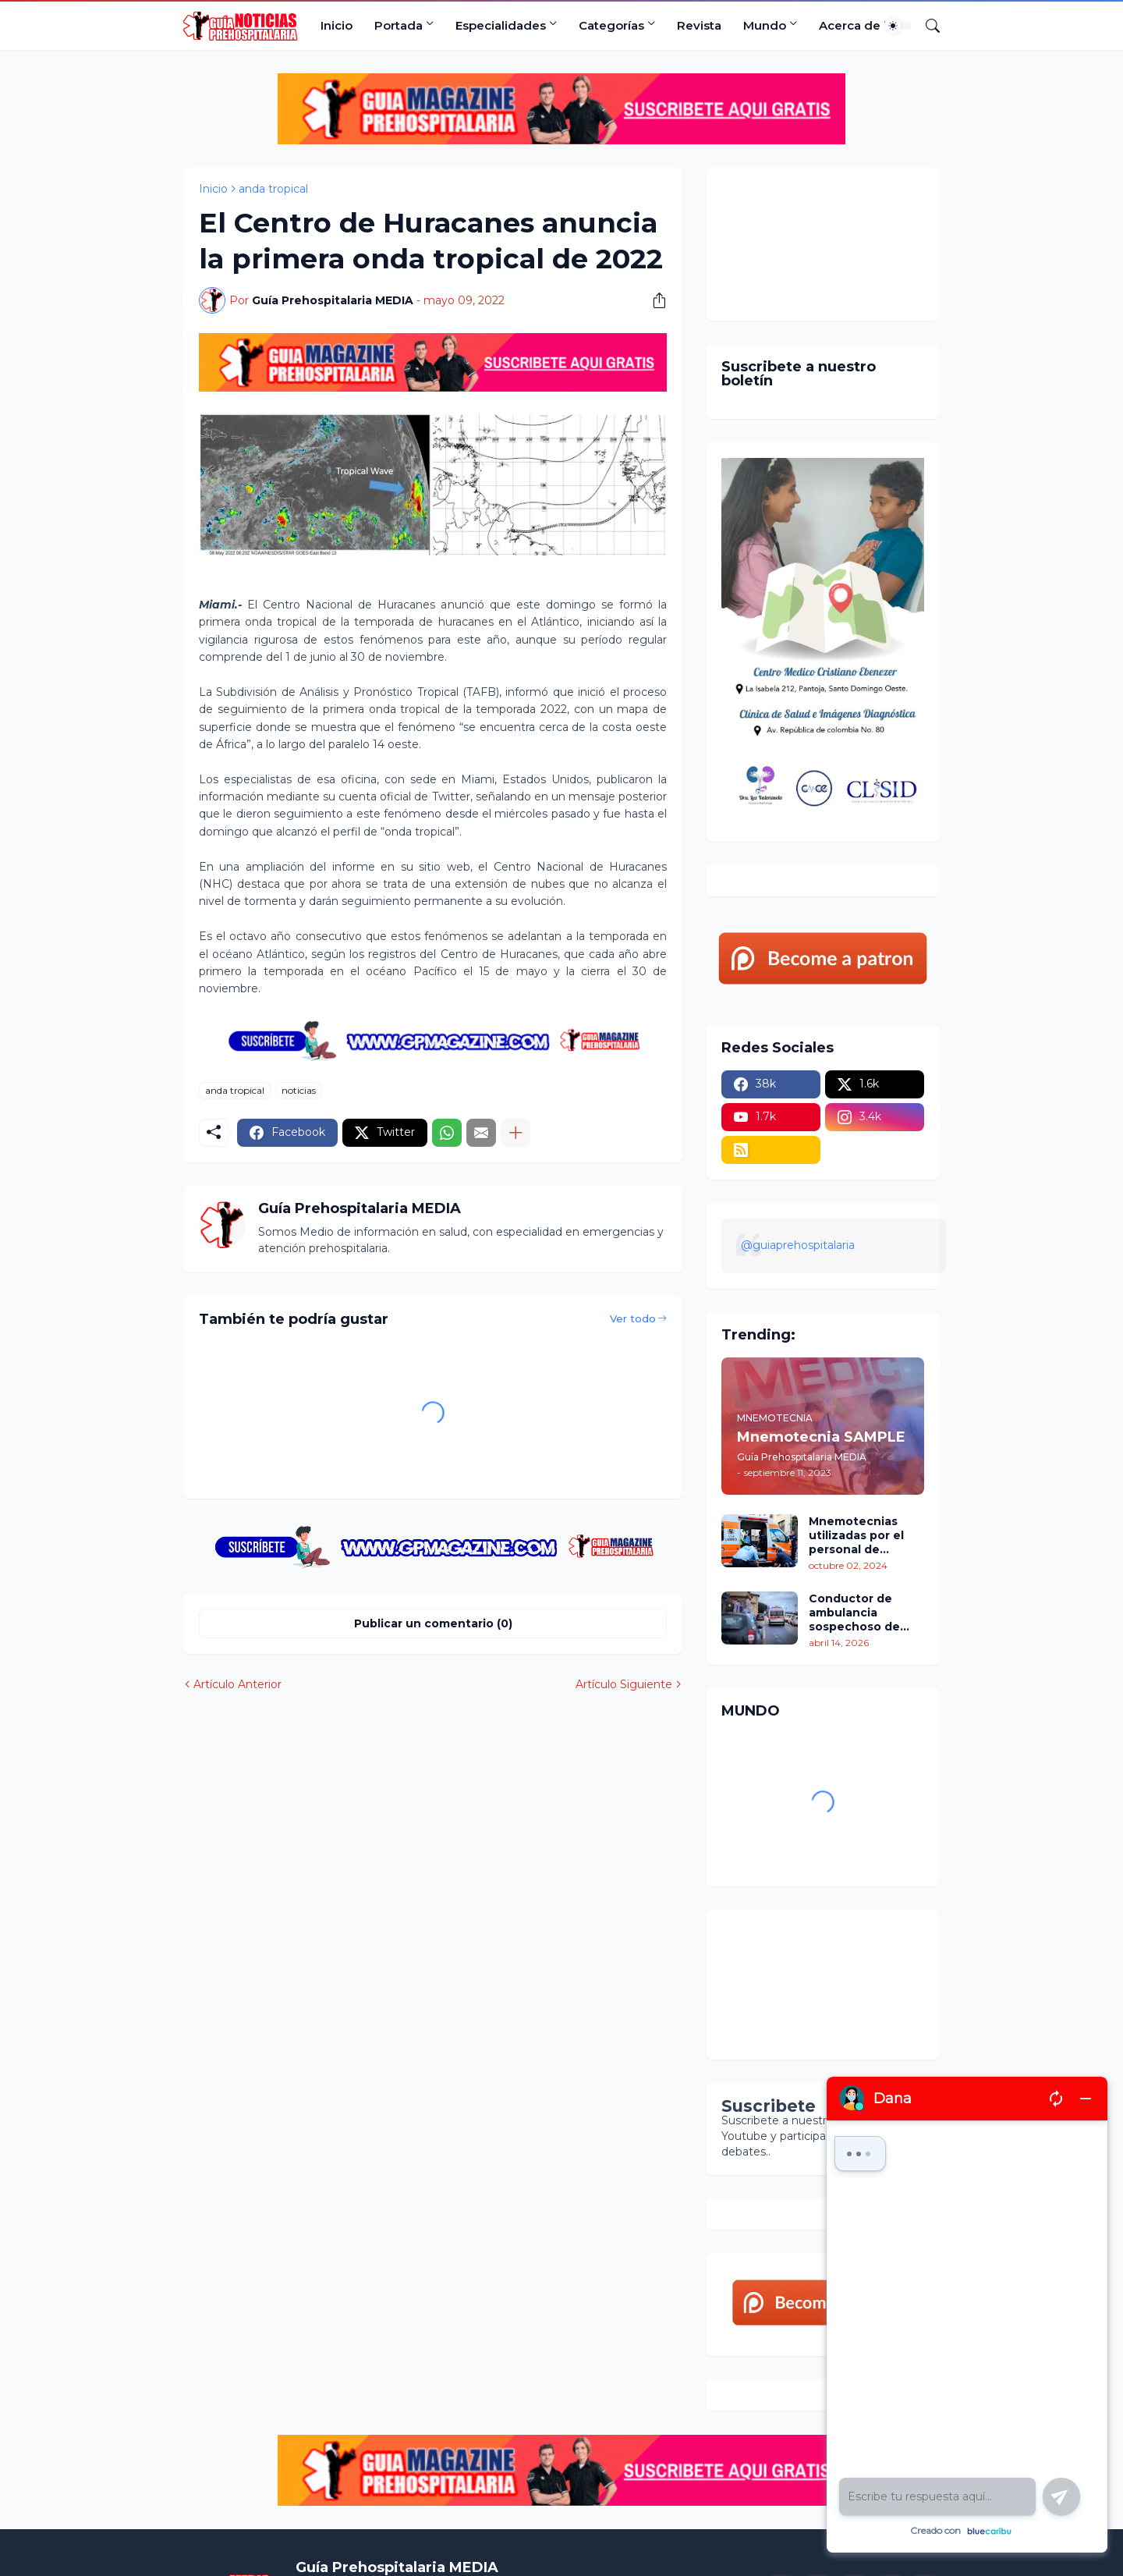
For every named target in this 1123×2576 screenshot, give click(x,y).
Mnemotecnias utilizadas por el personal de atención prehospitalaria (856, 1535)
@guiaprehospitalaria (798, 1245)
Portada (398, 25)
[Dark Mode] (898, 25)
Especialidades (500, 25)
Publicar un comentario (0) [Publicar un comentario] (433, 1623)
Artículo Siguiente (624, 1684)
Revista (699, 25)
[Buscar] (926, 25)
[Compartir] (653, 300)
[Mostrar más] (515, 1133)
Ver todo (633, 1318)
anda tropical (273, 188)
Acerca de (849, 25)
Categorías (611, 25)
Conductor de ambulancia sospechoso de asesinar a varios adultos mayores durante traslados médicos (861, 1612)
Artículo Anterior (237, 1684)
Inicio (336, 25)
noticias (299, 1090)
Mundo (764, 25)
